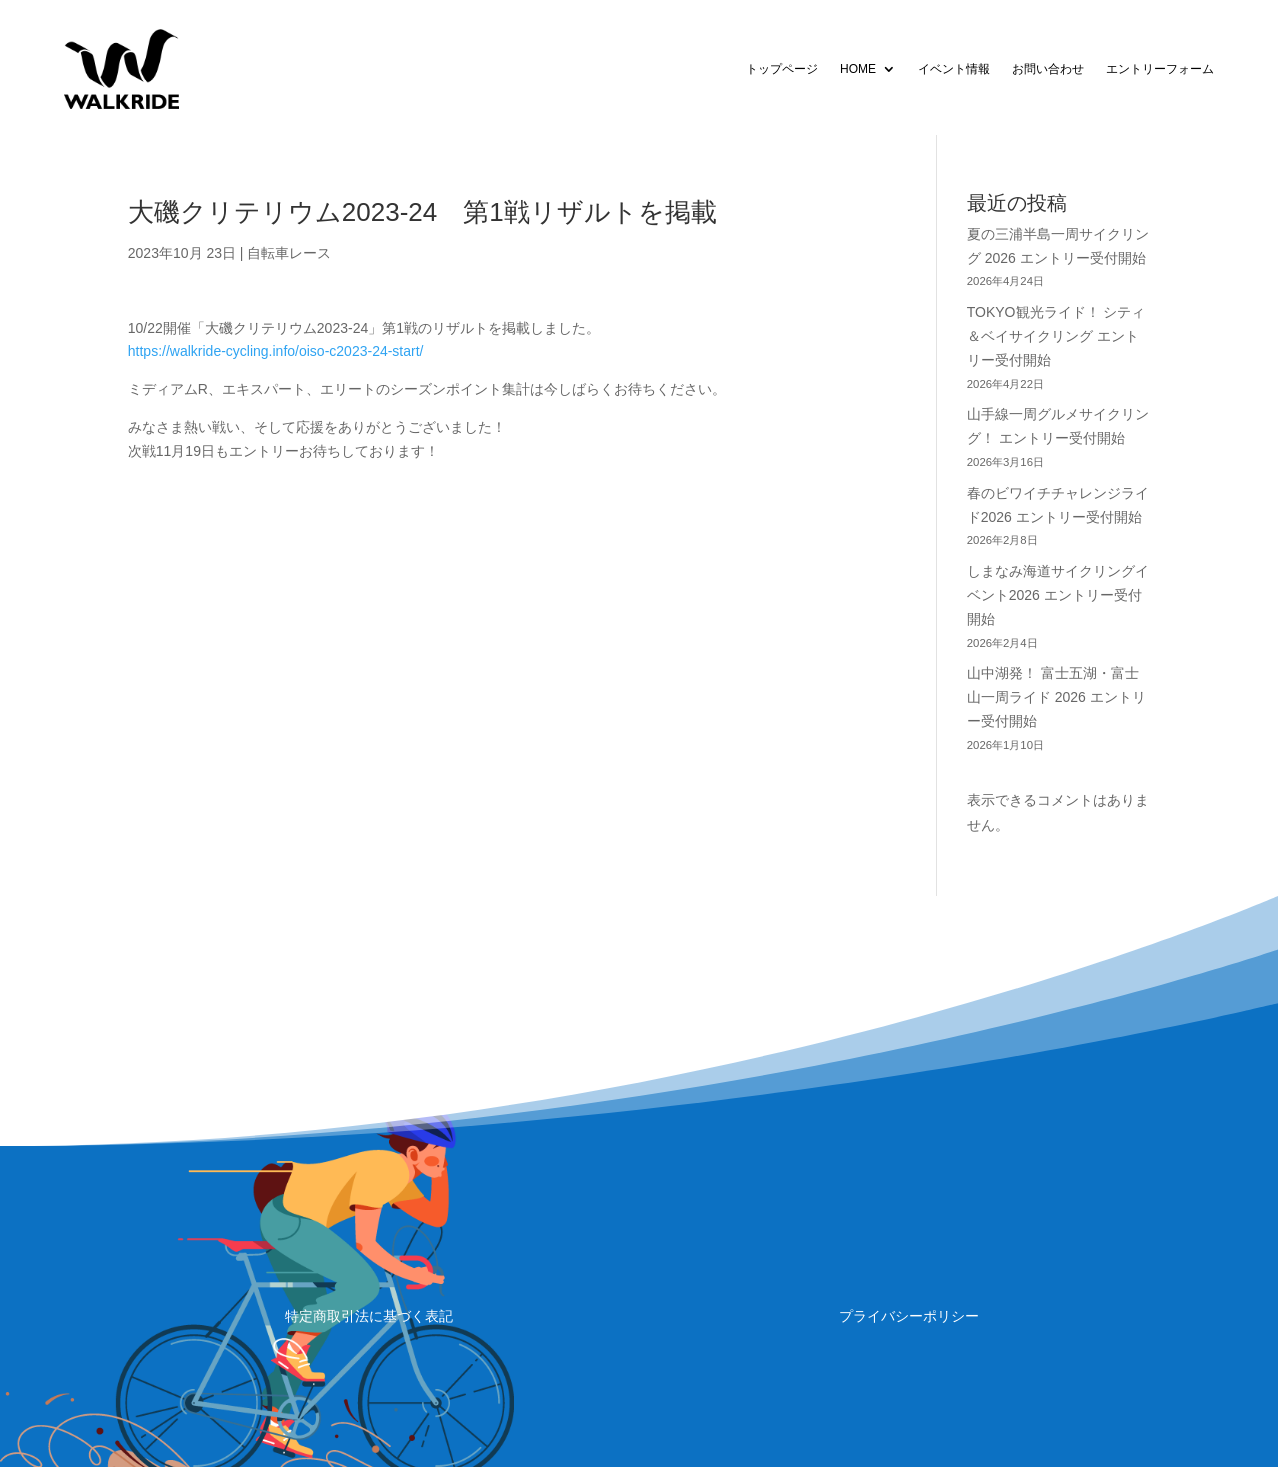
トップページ (782, 69)
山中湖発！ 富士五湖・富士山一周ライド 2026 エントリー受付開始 (1056, 697)
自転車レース (289, 253)
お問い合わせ (1048, 69)
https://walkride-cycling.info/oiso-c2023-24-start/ (276, 351)
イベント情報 (954, 69)
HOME (858, 69)
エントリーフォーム (1160, 69)
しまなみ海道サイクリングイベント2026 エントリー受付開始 (1058, 595)
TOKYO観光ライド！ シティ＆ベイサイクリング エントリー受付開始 (1056, 336)
